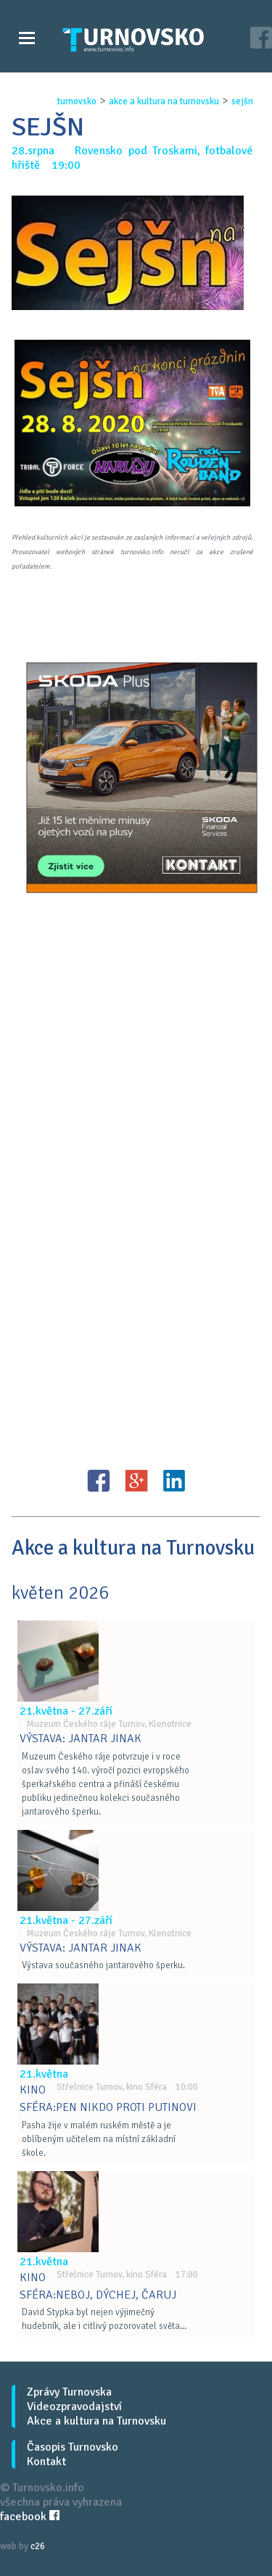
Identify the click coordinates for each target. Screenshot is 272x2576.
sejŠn (242, 101)
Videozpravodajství (74, 2406)
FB (98, 1480)
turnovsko (76, 101)
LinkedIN (174, 1480)
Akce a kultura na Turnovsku (96, 2421)
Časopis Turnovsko (72, 2447)
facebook (29, 2516)
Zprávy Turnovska (69, 2392)
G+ (136, 1480)
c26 (37, 2546)
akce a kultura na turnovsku (164, 101)
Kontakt (46, 2461)
